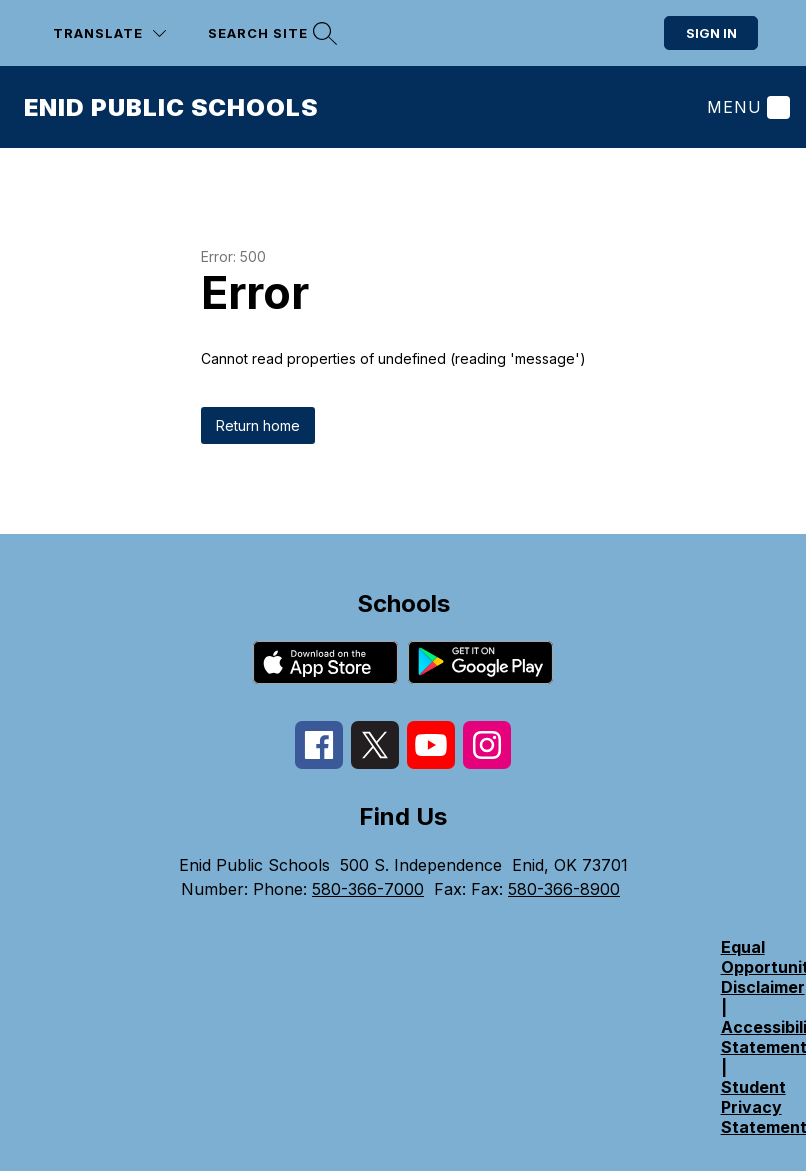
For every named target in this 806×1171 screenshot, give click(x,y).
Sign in (711, 33)
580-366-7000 (368, 889)
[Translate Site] (109, 33)
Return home (258, 425)
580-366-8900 (564, 889)
